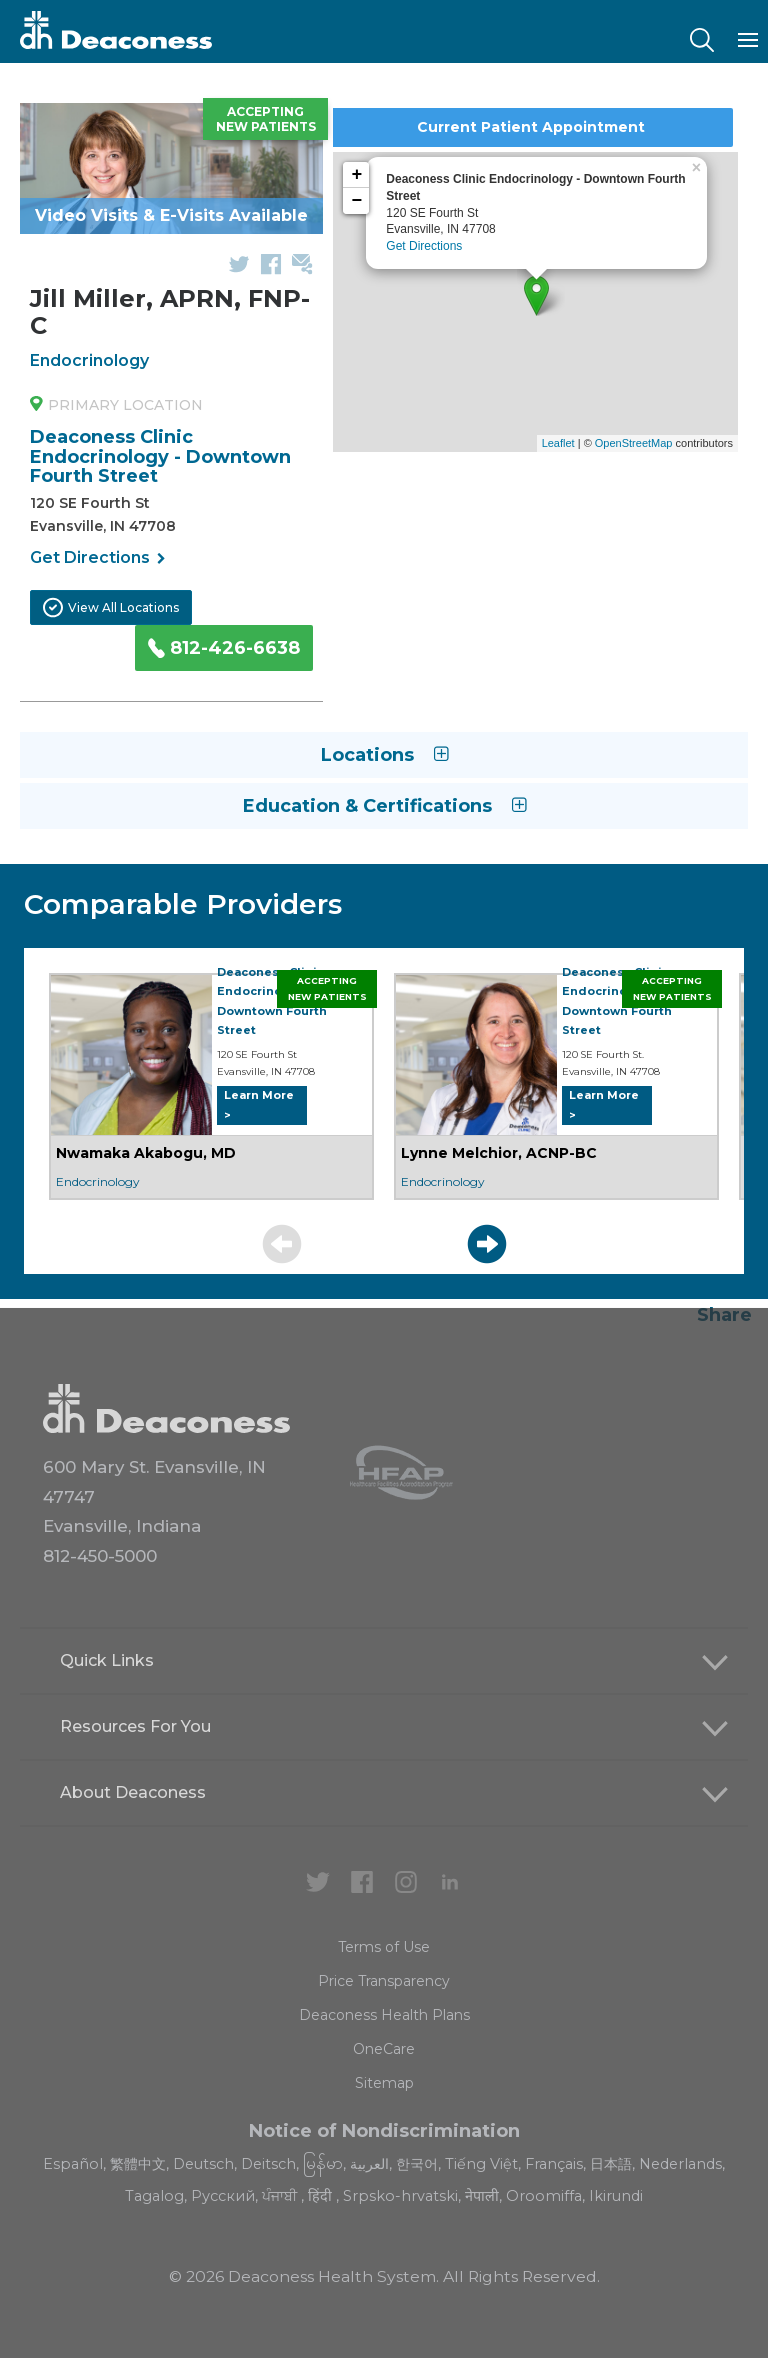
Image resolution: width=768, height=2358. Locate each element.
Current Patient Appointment (531, 127)
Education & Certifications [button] (384, 806)
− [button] (356, 201)
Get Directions (98, 559)
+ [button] (356, 175)
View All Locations (111, 607)
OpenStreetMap (634, 443)
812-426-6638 (224, 648)
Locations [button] (384, 755)
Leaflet (558, 443)
